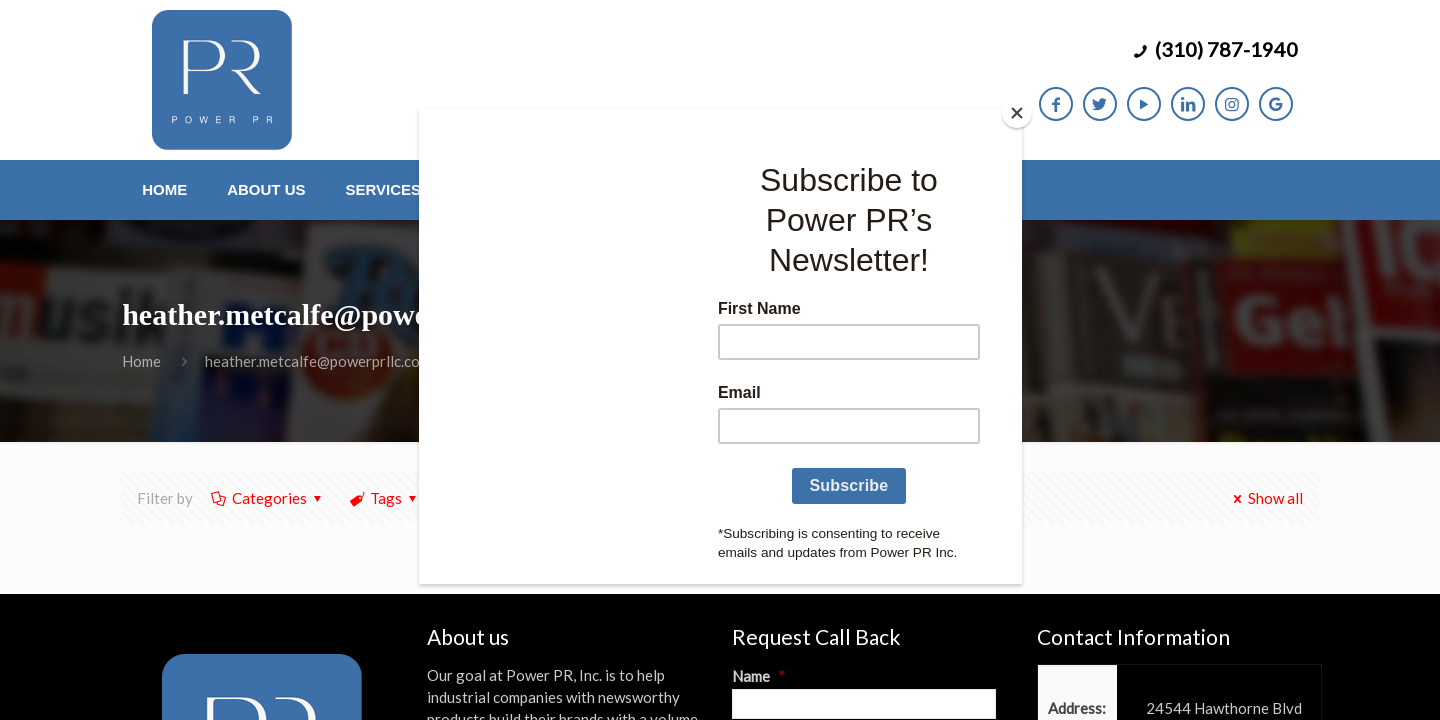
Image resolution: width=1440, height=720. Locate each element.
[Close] (1017, 113)
